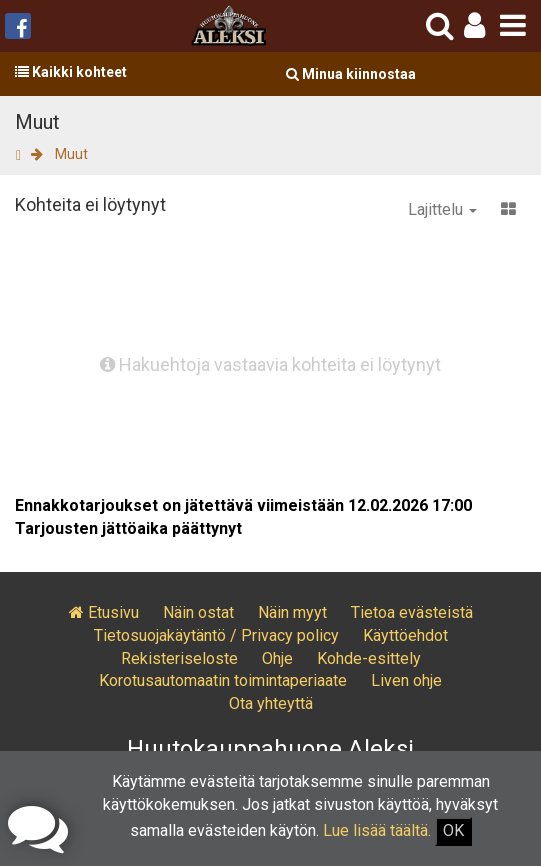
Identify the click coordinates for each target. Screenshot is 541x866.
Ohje (277, 658)
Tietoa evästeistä (412, 612)
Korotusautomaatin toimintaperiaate (223, 680)
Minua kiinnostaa (351, 74)
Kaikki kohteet (71, 72)
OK (453, 830)
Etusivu (104, 612)
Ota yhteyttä (271, 703)
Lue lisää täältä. (377, 830)
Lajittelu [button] (442, 209)
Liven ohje (406, 680)
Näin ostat (198, 612)
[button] (474, 25)
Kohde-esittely (369, 658)
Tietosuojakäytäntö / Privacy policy (216, 635)
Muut (71, 154)
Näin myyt (292, 612)
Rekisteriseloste (179, 658)
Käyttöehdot (405, 635)
